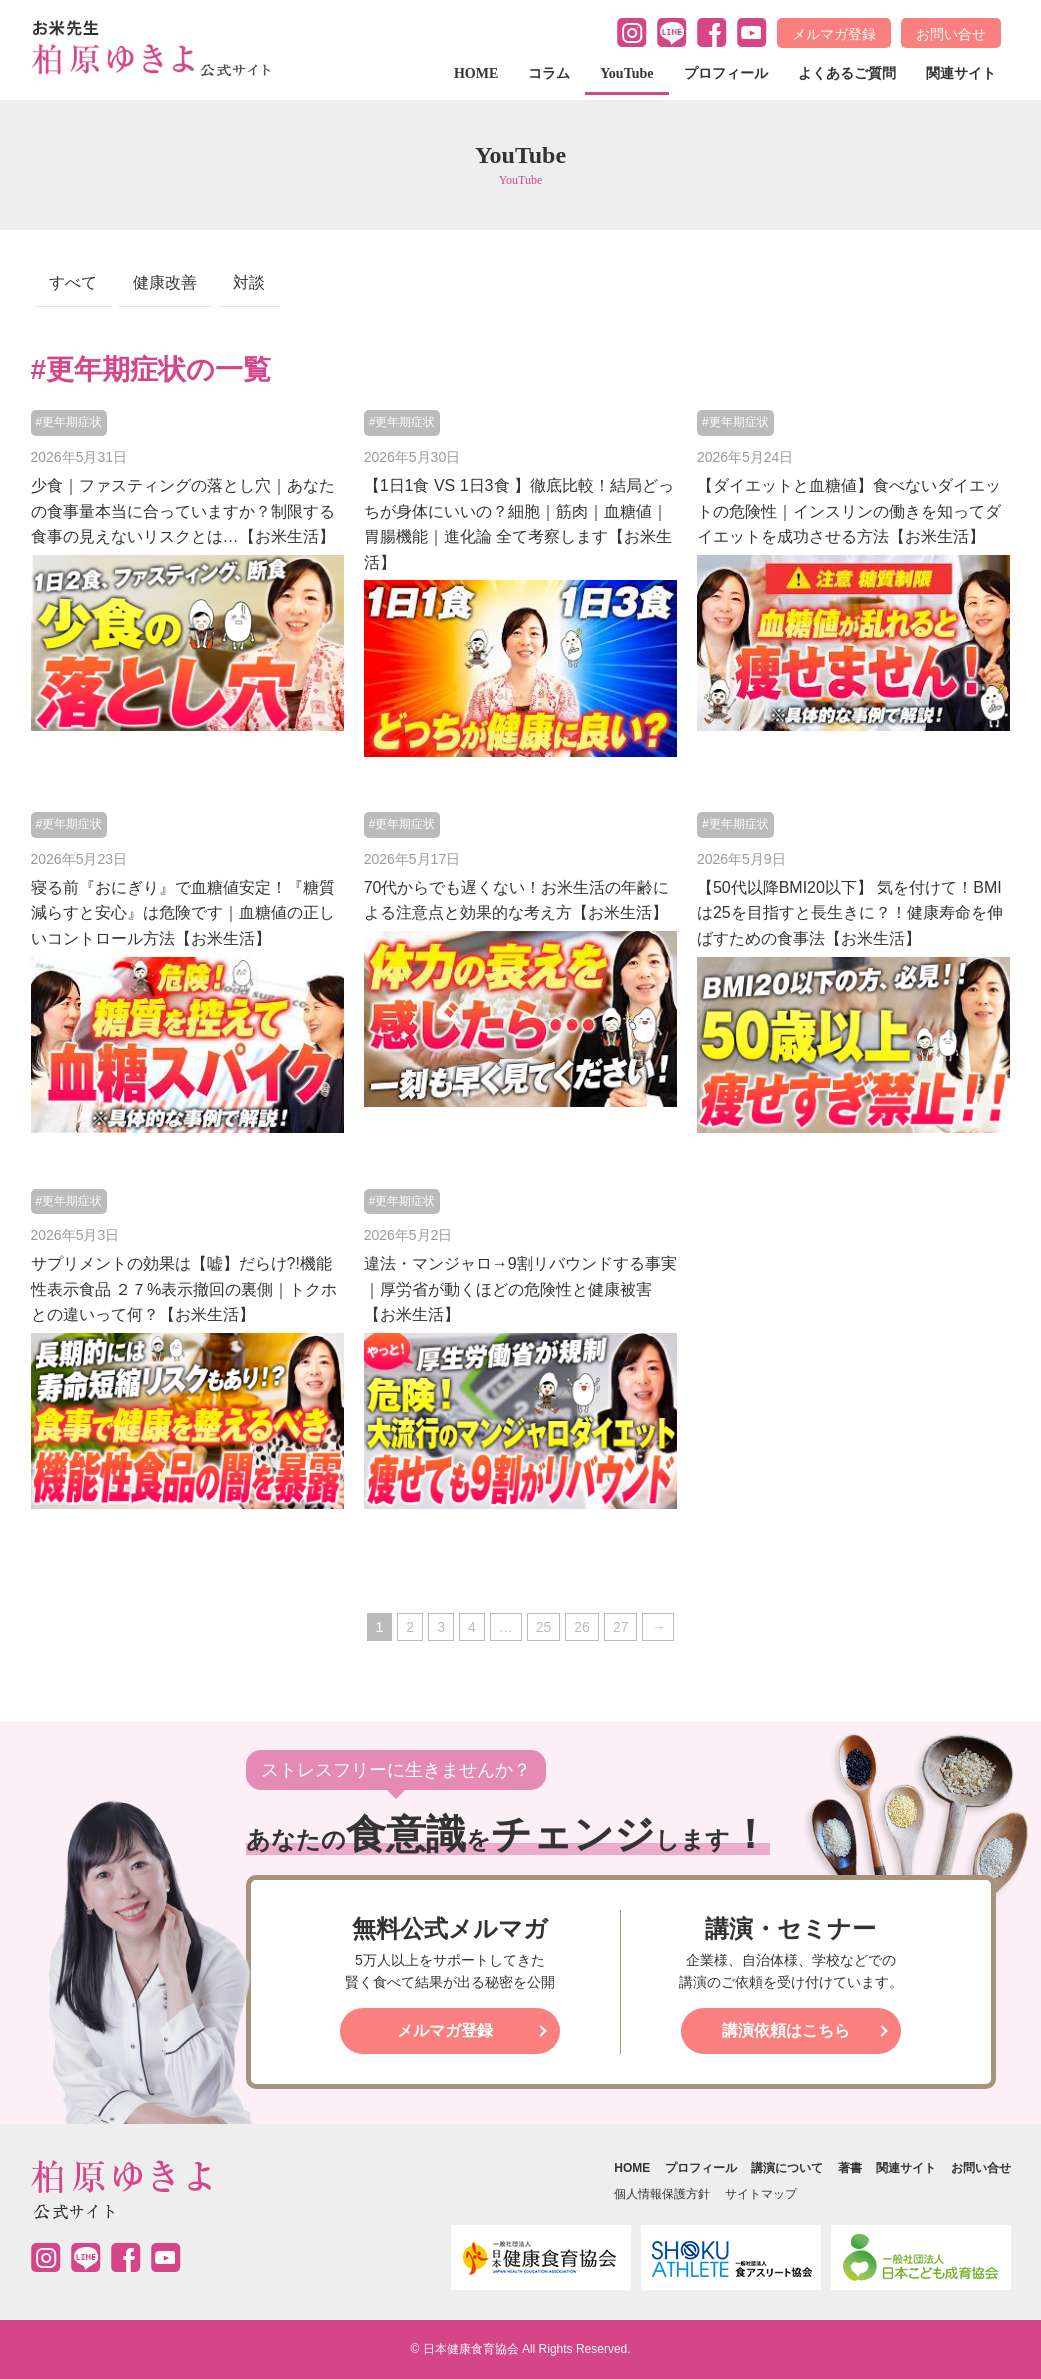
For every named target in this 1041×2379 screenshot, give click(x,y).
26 (582, 1627)
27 (621, 1627)
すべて (73, 282)
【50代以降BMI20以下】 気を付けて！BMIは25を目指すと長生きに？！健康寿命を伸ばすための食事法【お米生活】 (850, 913)
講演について (787, 2168)
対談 (249, 282)
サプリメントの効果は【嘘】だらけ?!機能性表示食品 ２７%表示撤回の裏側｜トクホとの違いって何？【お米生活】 (184, 1289)
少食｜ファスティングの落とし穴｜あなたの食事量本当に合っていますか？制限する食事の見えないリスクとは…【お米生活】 (183, 511)
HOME (476, 73)
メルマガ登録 (834, 34)
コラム (549, 73)
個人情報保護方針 (662, 2194)
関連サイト (961, 73)
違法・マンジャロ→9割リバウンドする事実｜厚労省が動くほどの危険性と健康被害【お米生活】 (520, 1289)
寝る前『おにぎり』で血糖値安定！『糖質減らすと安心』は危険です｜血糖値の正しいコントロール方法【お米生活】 (183, 913)
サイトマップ (761, 2194)
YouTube (626, 73)
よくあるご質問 (847, 73)
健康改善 (165, 282)
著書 (850, 2168)
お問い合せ (951, 34)
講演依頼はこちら (786, 2030)
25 (544, 1627)
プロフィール (726, 73)
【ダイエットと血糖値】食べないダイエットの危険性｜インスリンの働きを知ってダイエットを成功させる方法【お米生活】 (849, 511)
